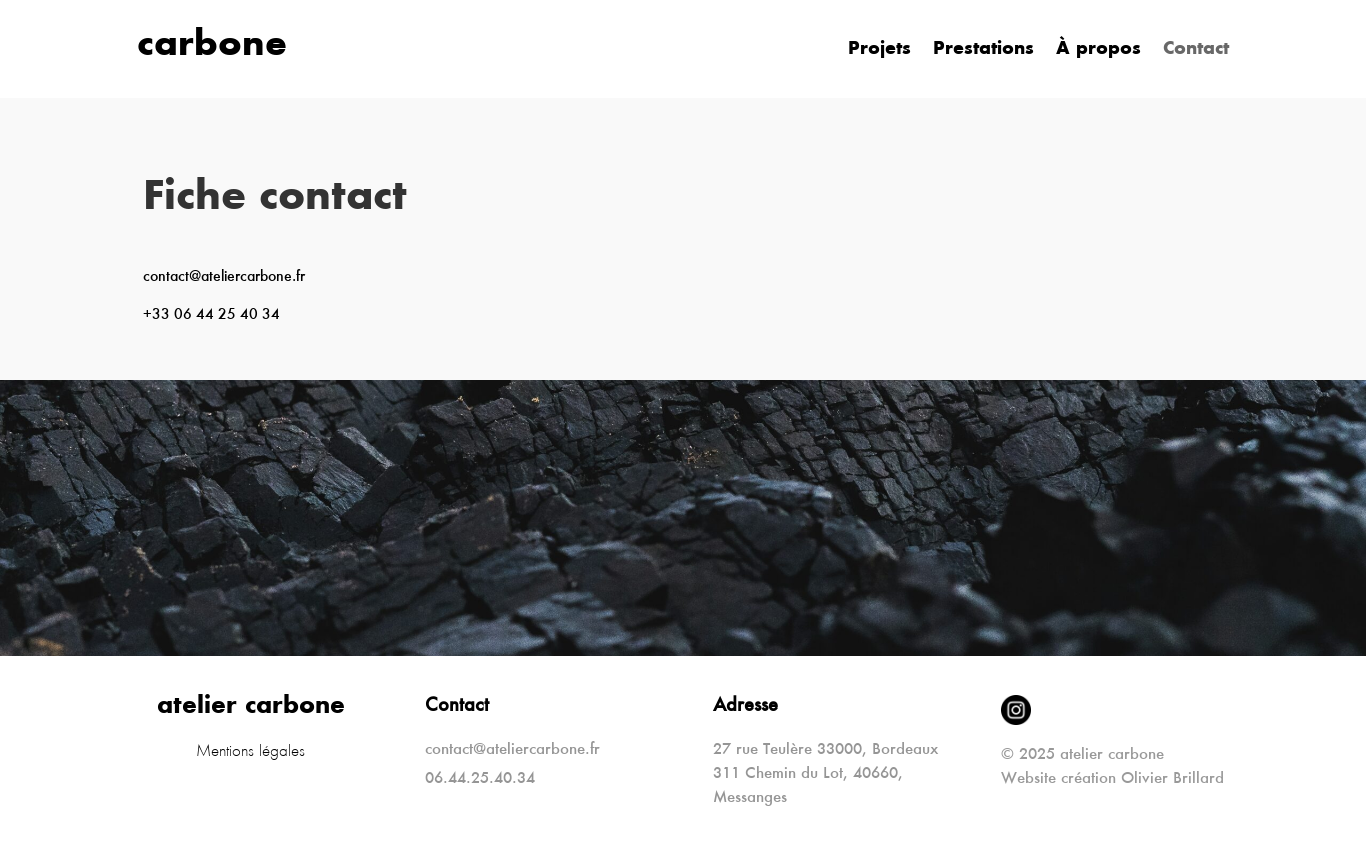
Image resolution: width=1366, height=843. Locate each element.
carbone (212, 46)
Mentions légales (250, 752)
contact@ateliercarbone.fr (224, 277)
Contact (1196, 50)
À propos (1098, 50)
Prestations (983, 50)
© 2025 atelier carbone (1082, 755)
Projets (879, 50)
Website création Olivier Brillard (1112, 779)
